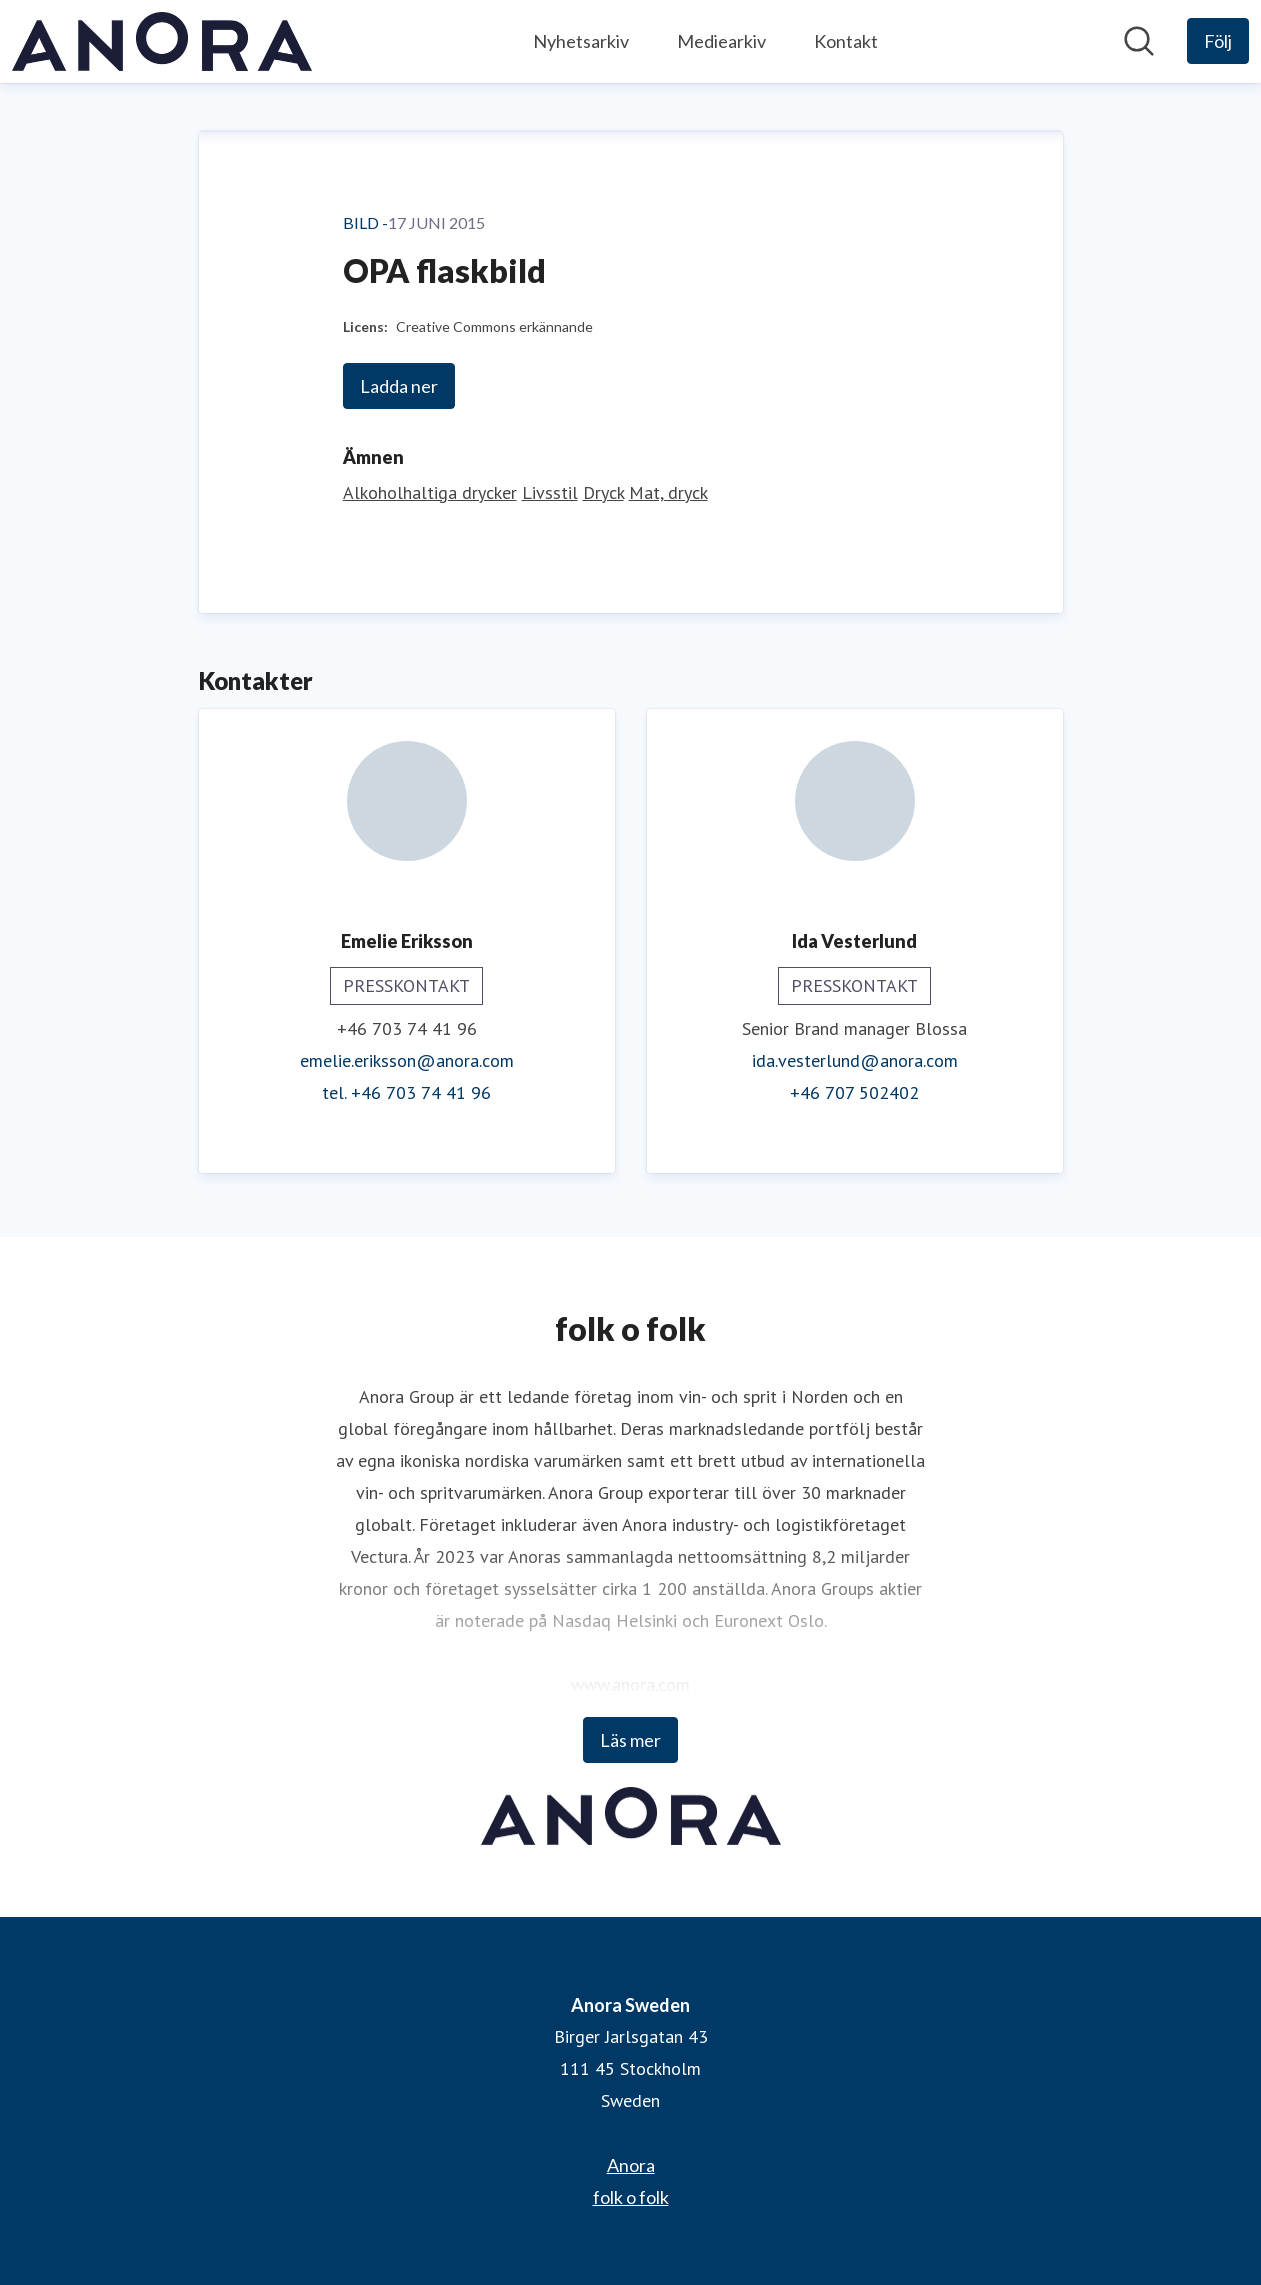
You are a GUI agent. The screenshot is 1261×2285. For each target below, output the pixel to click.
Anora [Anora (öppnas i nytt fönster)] (631, 2165)
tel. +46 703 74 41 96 (406, 1092)
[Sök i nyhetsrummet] (1139, 41)
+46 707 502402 (854, 1092)
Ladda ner (399, 386)
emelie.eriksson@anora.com (407, 1060)
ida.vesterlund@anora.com (855, 1060)
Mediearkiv (721, 41)
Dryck (603, 492)
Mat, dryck (668, 492)
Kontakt (846, 41)
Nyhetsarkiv (581, 41)
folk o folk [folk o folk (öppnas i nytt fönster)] (631, 2197)
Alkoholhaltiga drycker (430, 492)
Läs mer (630, 1740)
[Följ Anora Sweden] (1218, 41)
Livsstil (550, 492)
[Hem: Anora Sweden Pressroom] (162, 41)
